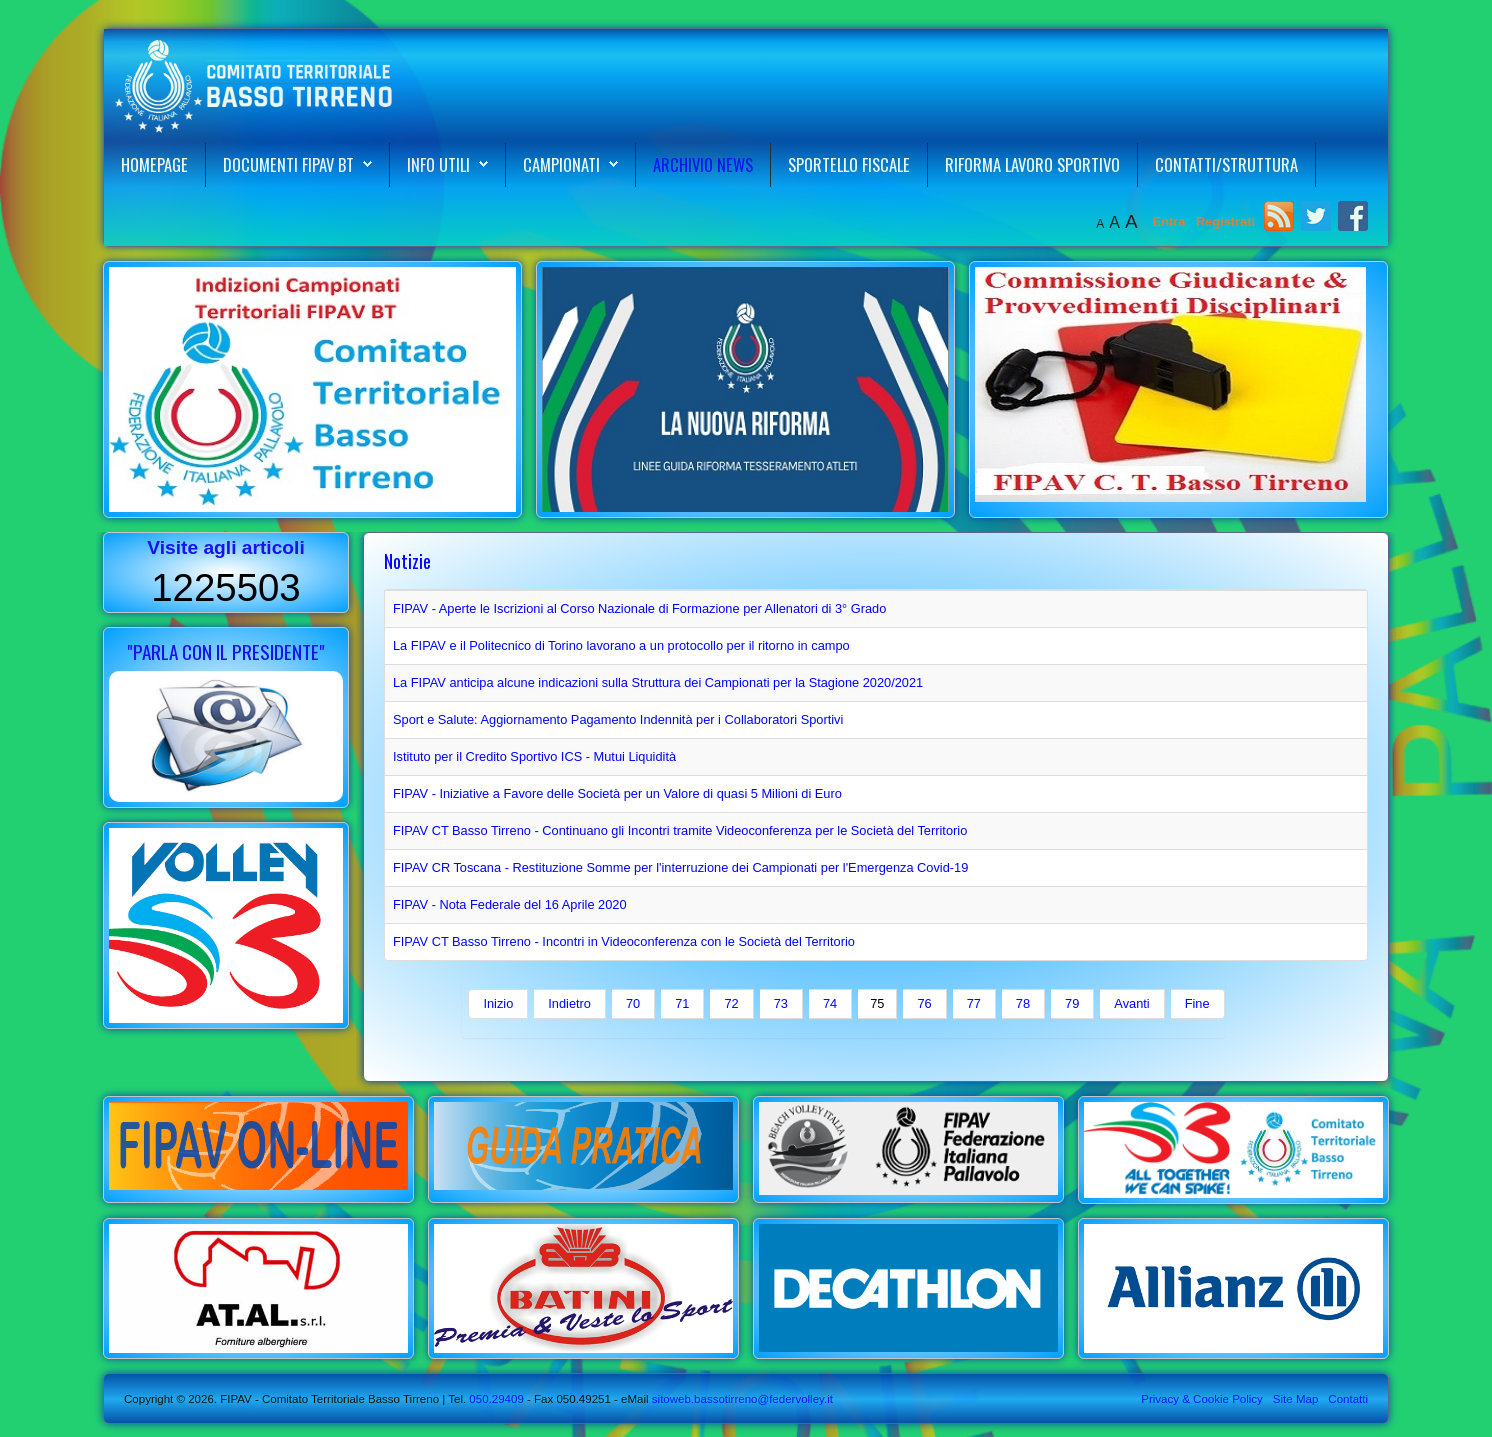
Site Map (1295, 1399)
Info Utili (438, 164)
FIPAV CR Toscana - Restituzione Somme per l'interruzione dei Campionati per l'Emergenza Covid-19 (680, 867)
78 (1023, 1003)
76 (924, 1003)
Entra (1171, 221)
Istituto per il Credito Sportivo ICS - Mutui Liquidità (534, 756)
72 (731, 1003)
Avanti (1131, 1003)
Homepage (154, 164)
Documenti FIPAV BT (288, 164)
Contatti (1348, 1399)
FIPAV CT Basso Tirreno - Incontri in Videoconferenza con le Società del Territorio (624, 941)
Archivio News (703, 164)
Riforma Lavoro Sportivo (1032, 164)
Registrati (1225, 221)
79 (1072, 1003)
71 (682, 1003)
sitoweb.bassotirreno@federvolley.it (742, 1399)
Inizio (498, 1003)
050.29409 (495, 1399)
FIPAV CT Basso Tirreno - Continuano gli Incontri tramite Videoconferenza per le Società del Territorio (680, 830)
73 (781, 1003)
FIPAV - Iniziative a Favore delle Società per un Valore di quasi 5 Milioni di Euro (617, 793)
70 (633, 1003)
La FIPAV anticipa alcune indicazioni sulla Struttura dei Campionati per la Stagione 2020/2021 (658, 682)
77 (974, 1003)
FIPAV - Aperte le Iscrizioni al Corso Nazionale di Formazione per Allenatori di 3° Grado (639, 608)
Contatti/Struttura (1226, 164)
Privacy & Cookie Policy (1202, 1399)
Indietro (569, 1003)
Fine (1197, 1003)
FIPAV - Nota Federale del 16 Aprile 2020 (510, 904)
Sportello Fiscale (849, 164)
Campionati (561, 164)
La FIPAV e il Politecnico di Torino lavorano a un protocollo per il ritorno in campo (621, 645)
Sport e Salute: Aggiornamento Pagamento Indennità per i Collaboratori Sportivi (618, 719)
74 (830, 1003)
